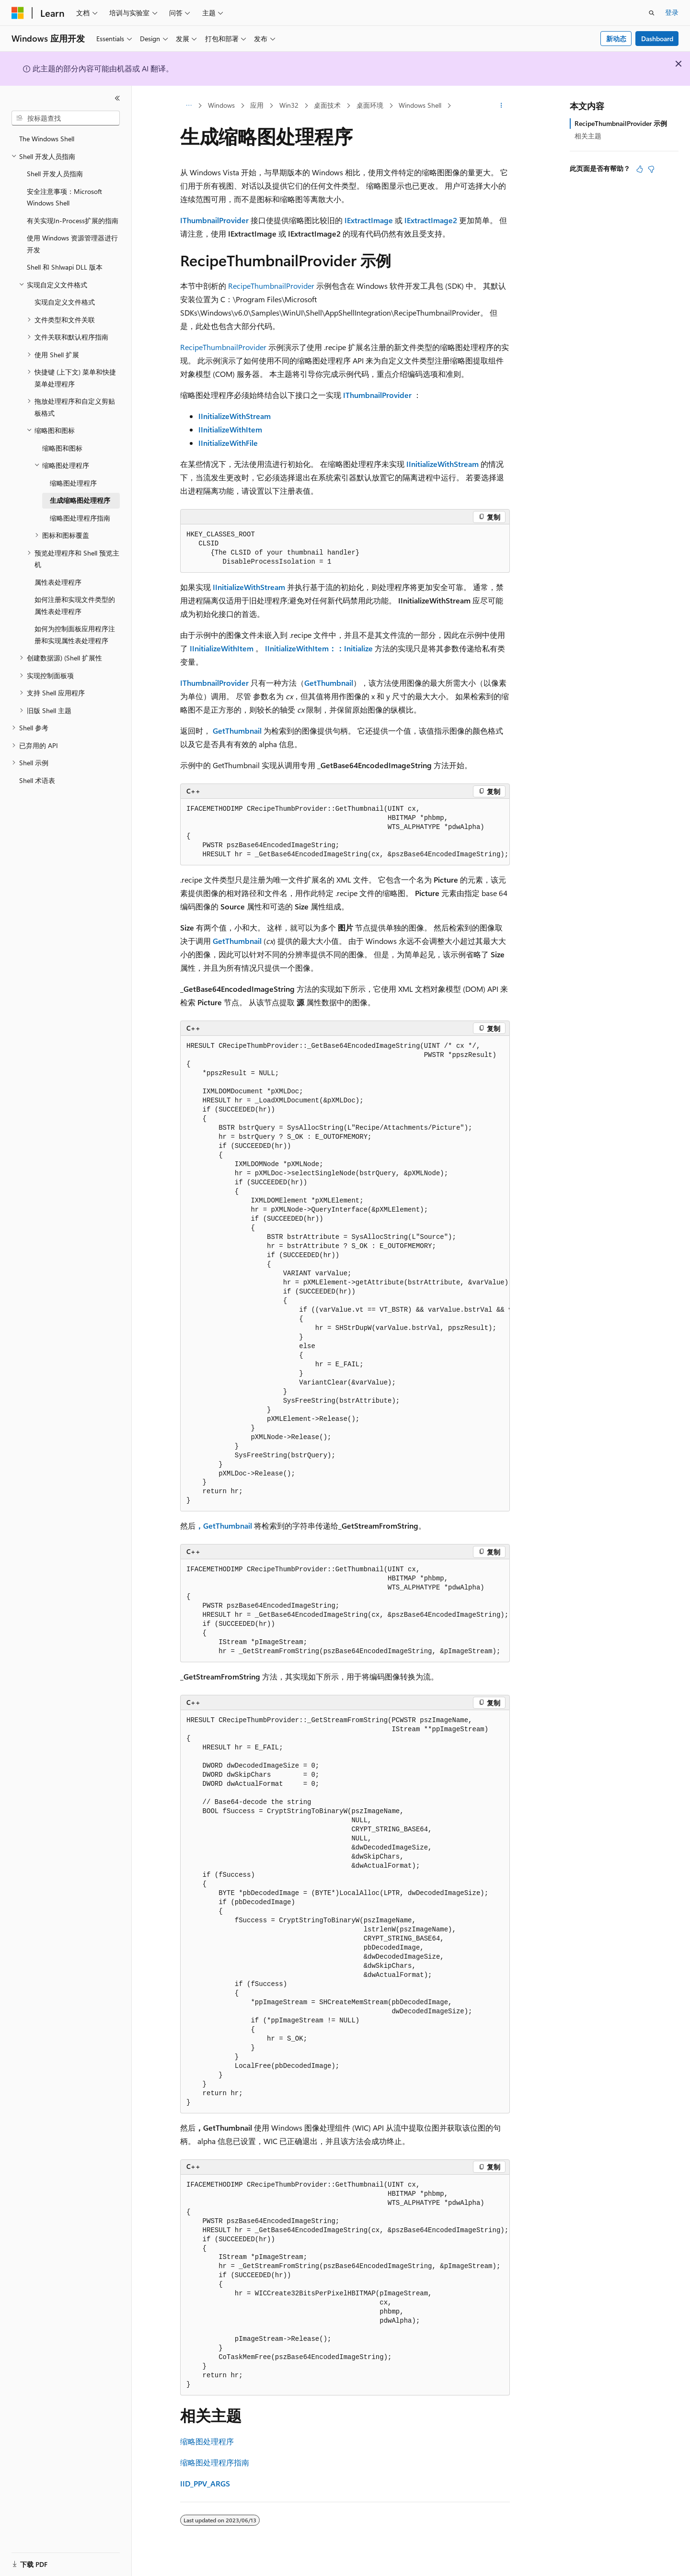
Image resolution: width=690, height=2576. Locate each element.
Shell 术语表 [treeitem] (37, 780)
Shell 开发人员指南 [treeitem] (55, 173)
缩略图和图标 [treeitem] (62, 448)
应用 (257, 105)
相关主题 (588, 135)
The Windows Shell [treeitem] (46, 138)
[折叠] (117, 98)
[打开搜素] (651, 13)
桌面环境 (369, 105)
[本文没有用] (651, 169)
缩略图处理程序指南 (214, 2462)
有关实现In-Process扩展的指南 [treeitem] (72, 220)
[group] (345, 1273)
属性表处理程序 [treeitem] (57, 582)
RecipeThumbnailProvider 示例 (621, 123)
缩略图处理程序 (207, 2441)
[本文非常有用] (639, 169)
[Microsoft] (18, 13)
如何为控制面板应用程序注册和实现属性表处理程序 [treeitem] (74, 634)
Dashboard (657, 38)
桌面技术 (327, 105)
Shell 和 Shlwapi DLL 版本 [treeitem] (65, 267)
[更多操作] (501, 105)
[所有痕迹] (188, 105)
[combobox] (66, 118)
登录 (671, 12)
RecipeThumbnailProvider (271, 286)
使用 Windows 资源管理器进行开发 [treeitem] (72, 243)
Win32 (289, 105)
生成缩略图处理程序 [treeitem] (80, 500)
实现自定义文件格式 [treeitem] (64, 301)
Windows (221, 105)
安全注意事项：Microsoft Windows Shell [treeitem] (64, 197)
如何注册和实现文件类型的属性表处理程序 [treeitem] (74, 605)
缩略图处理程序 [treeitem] (73, 483)
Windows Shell (420, 105)
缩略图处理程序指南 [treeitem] (80, 517)
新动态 (616, 38)
